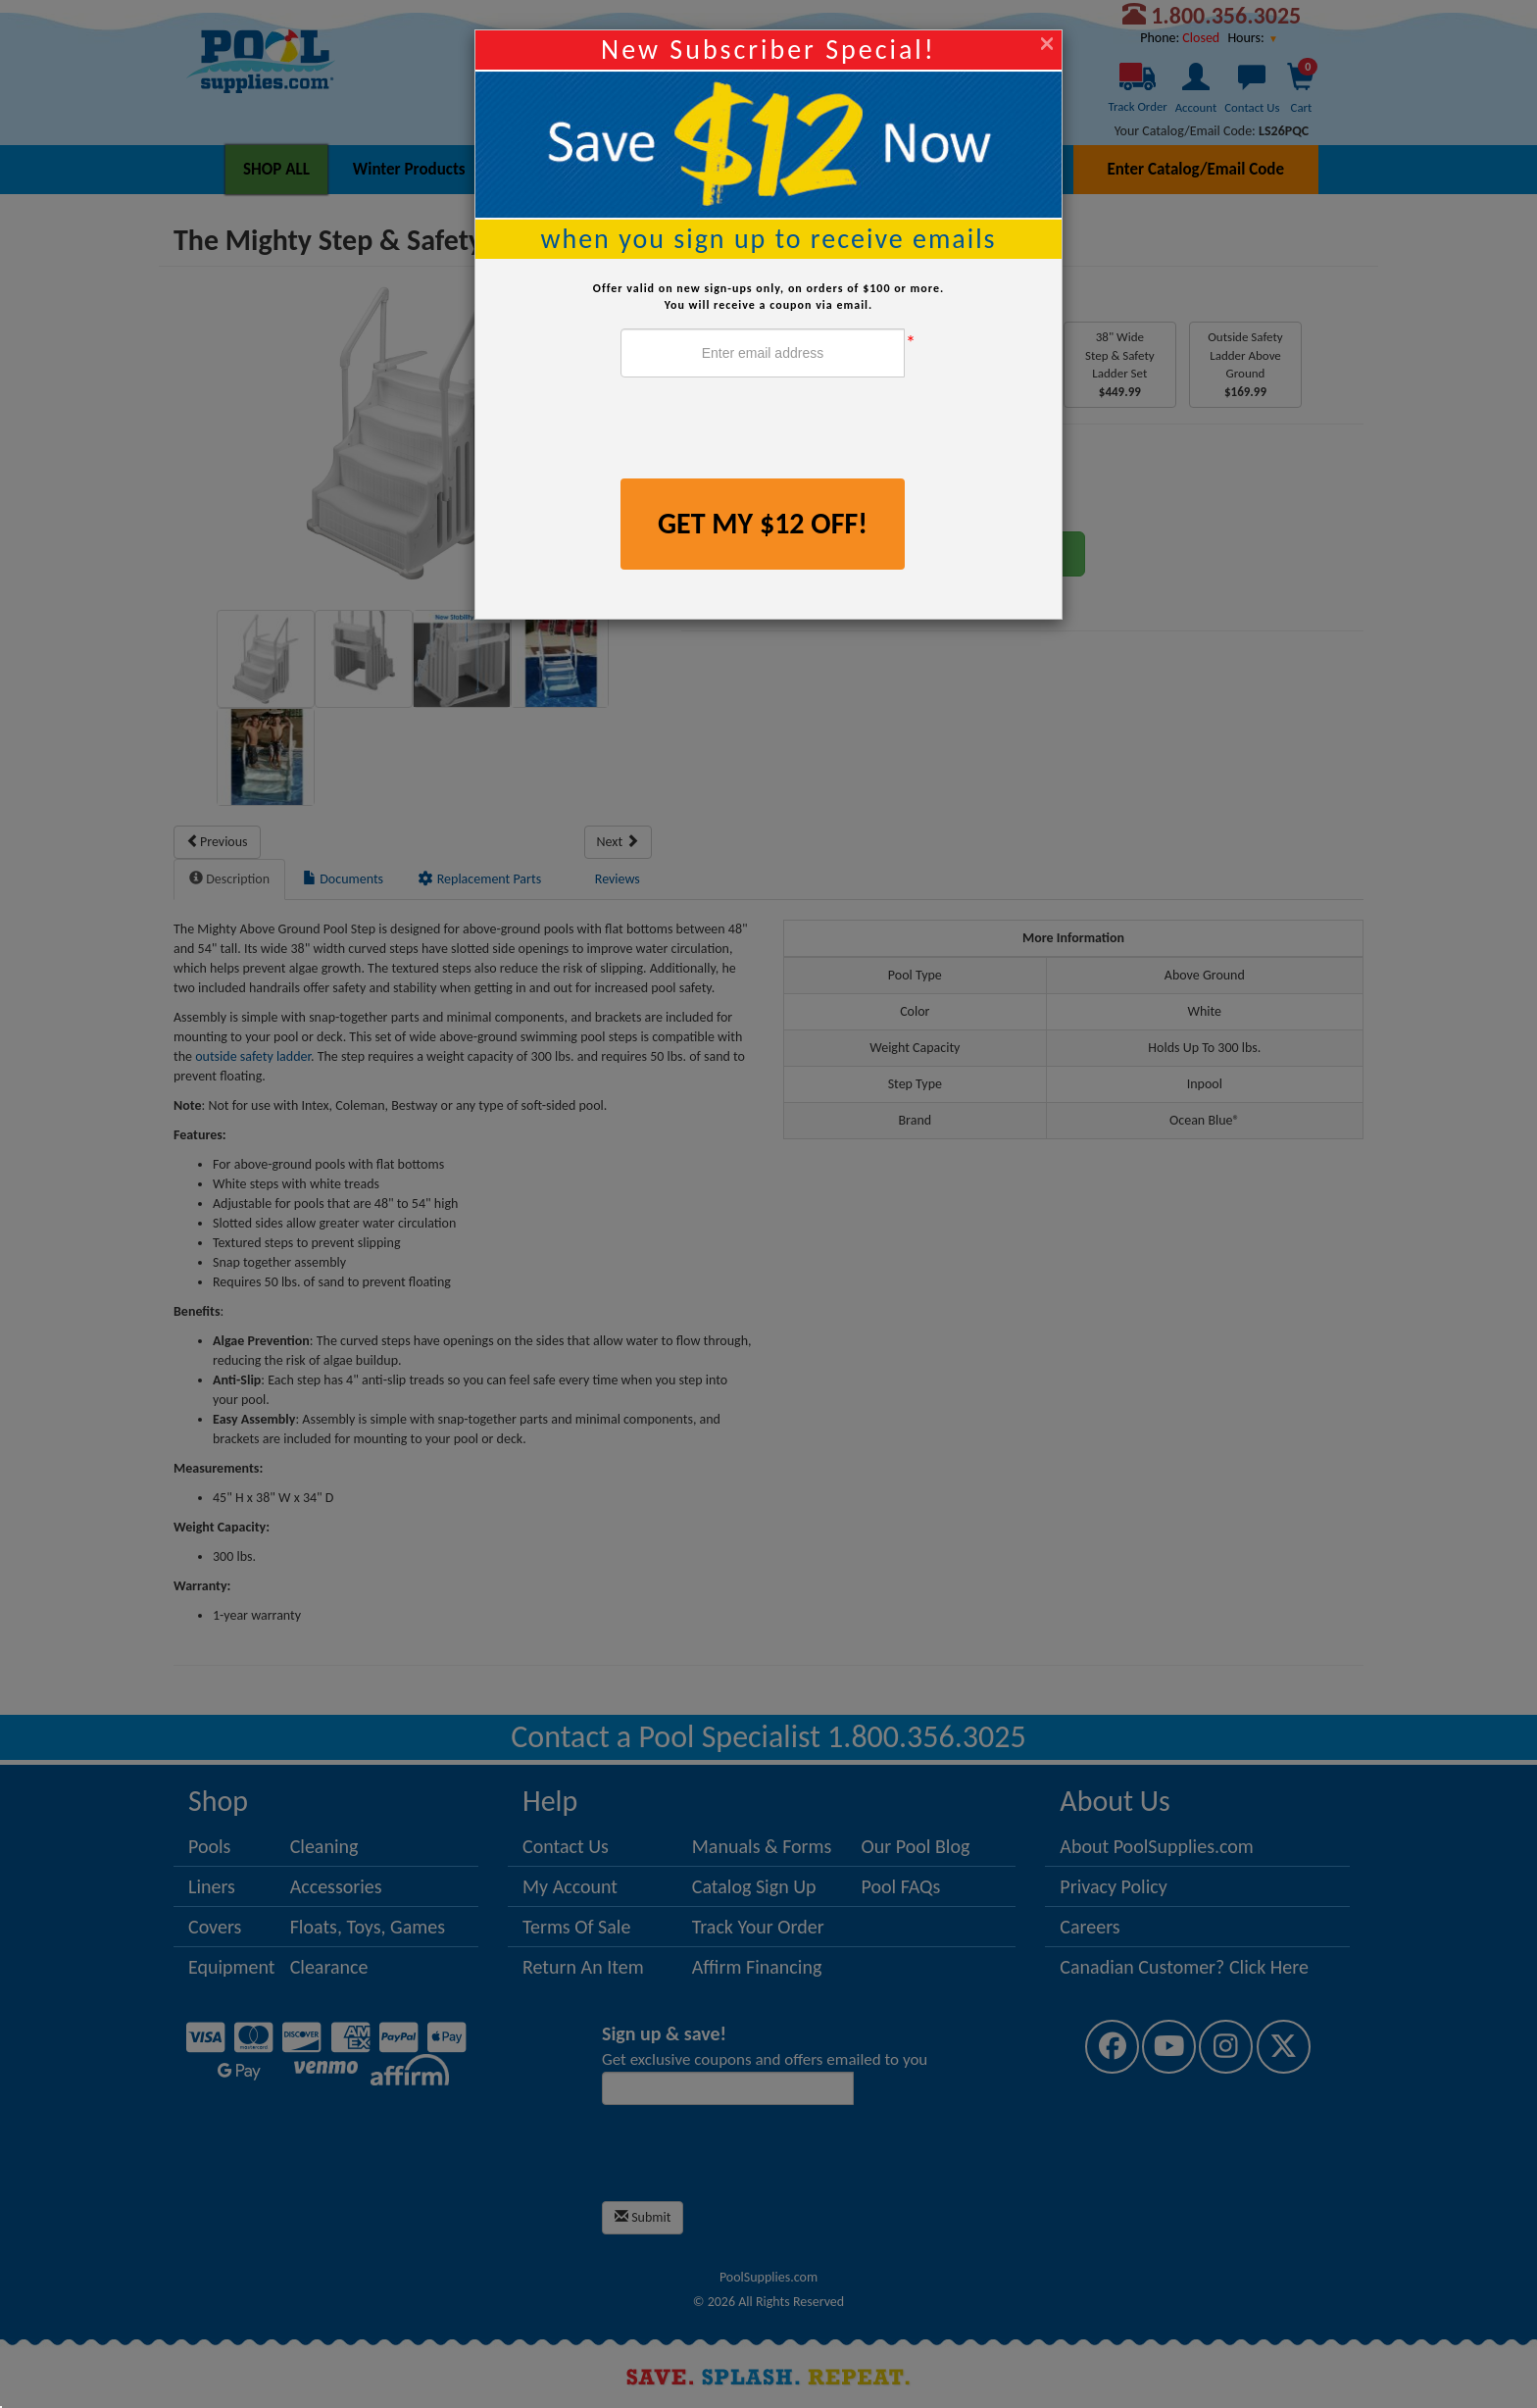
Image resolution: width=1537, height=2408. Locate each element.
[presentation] (769, 430)
